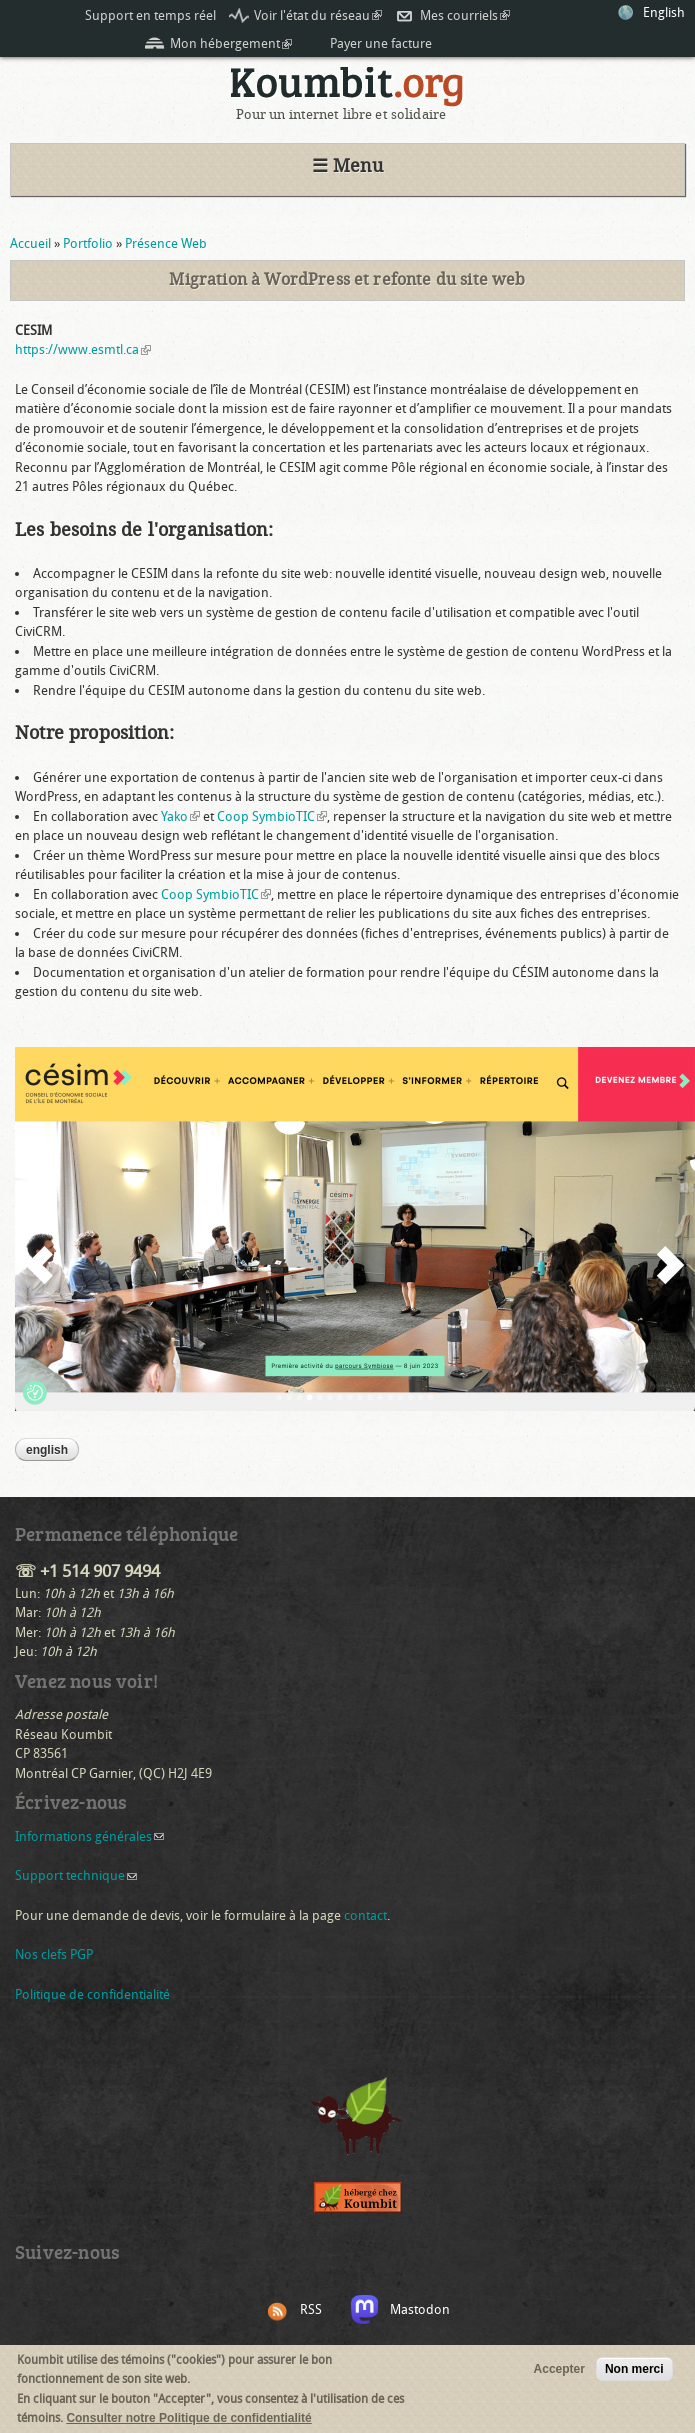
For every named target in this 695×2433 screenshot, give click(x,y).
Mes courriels (465, 15)
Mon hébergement (231, 43)
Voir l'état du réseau (318, 15)
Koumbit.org (347, 86)
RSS (311, 2309)
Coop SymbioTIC (272, 816)
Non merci (634, 2370)
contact (365, 1915)
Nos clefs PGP (54, 1954)
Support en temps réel (150, 15)
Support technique (76, 1875)
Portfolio (88, 243)
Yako (180, 816)
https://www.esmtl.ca (83, 349)
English (664, 12)
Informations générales (89, 1836)
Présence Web (166, 243)
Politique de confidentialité (92, 1994)
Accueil (30, 243)
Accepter (559, 2370)
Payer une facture (381, 43)
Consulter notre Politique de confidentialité (188, 2419)
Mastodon (420, 2309)
